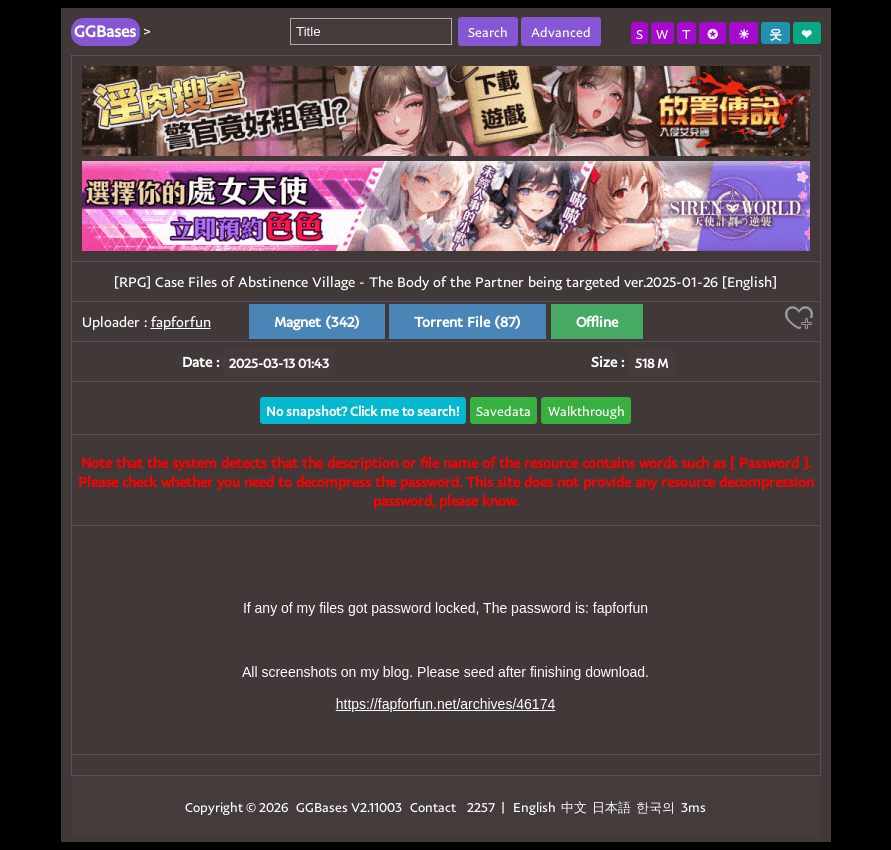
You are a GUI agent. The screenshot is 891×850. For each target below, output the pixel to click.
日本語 (611, 806)
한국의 (657, 806)
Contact (433, 806)
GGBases (322, 806)
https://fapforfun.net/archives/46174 (445, 704)
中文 (574, 806)
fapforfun (181, 321)
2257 (481, 806)
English (534, 806)
